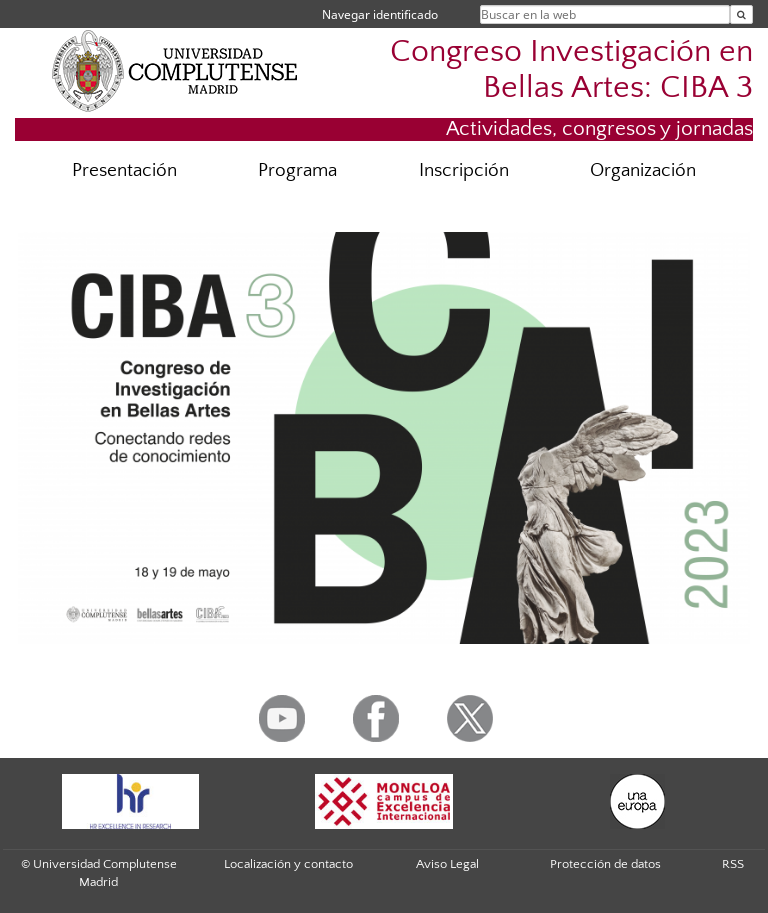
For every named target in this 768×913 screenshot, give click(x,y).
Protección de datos (605, 864)
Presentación (124, 170)
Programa (297, 170)
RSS (733, 864)
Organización (643, 170)
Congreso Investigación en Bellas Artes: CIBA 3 (571, 69)
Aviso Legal (447, 864)
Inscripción (464, 170)
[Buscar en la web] (741, 14)
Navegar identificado (380, 14)
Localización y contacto (288, 864)
